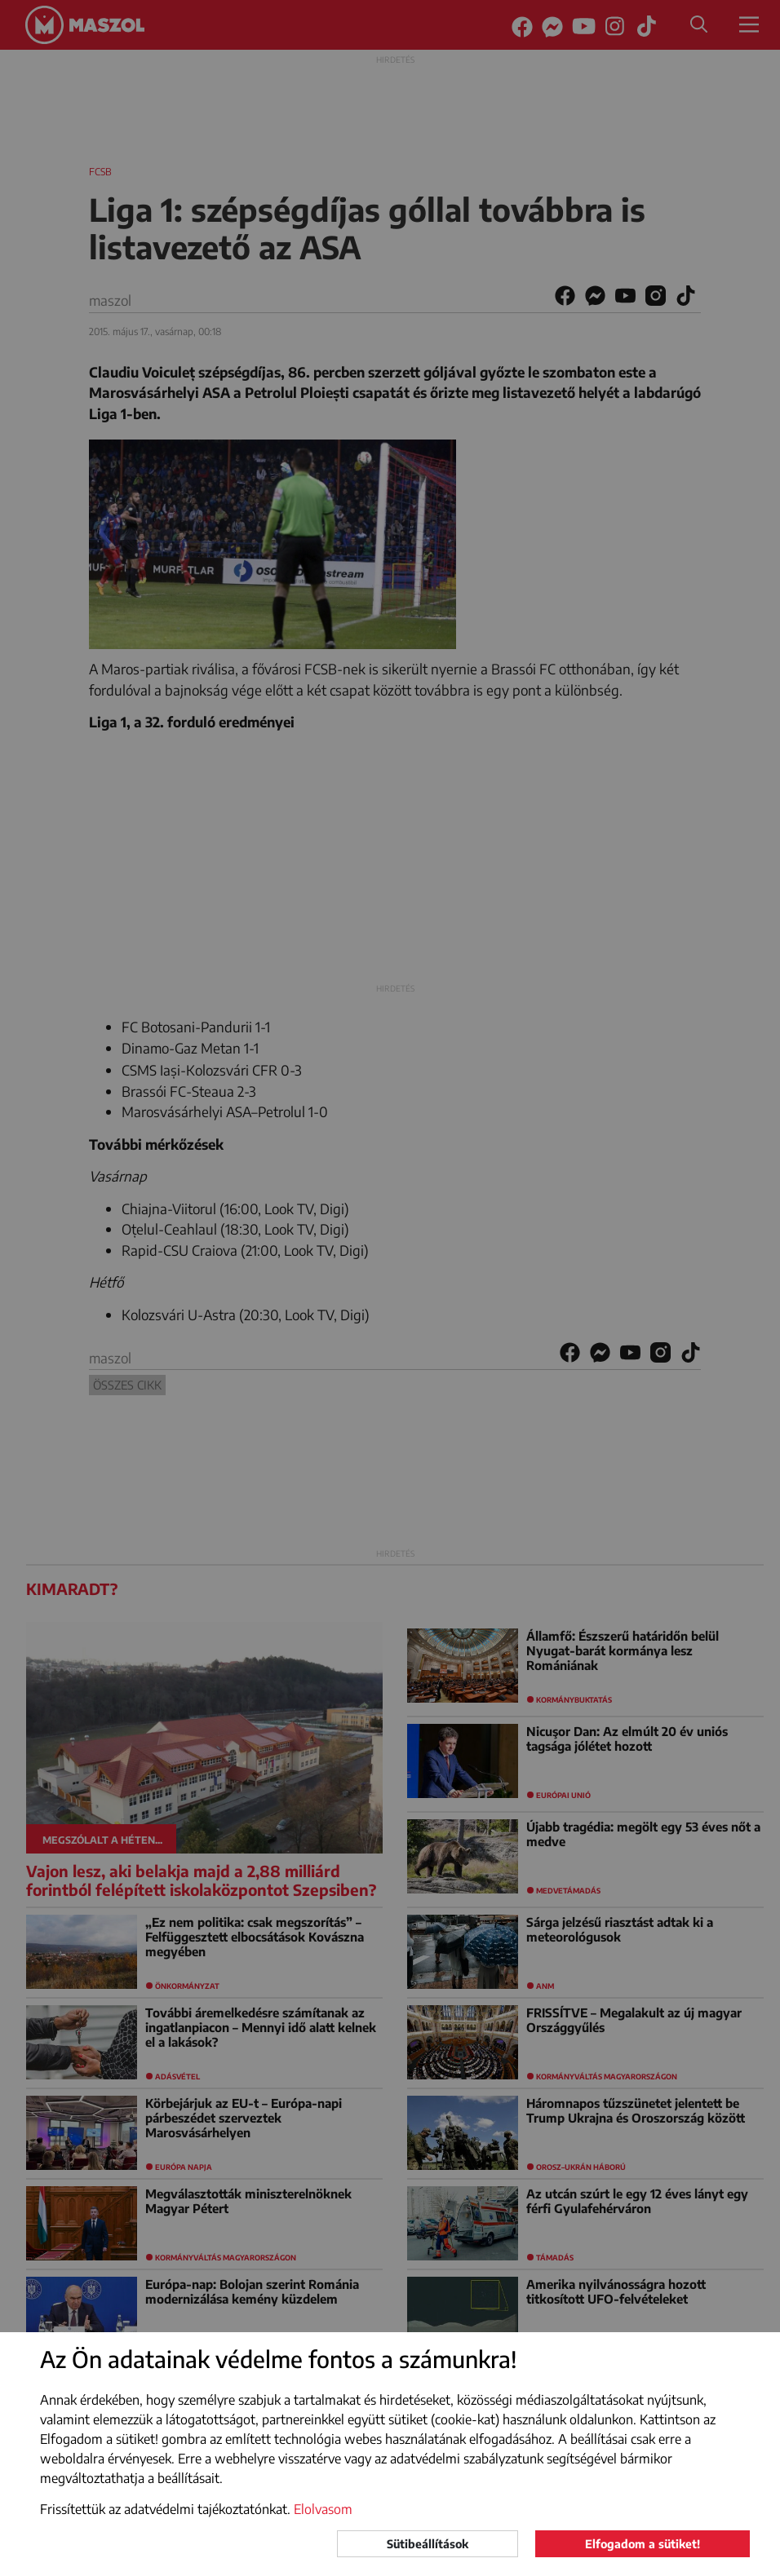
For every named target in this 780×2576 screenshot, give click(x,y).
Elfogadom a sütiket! (642, 2544)
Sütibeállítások (427, 2544)
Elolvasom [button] (323, 2509)
